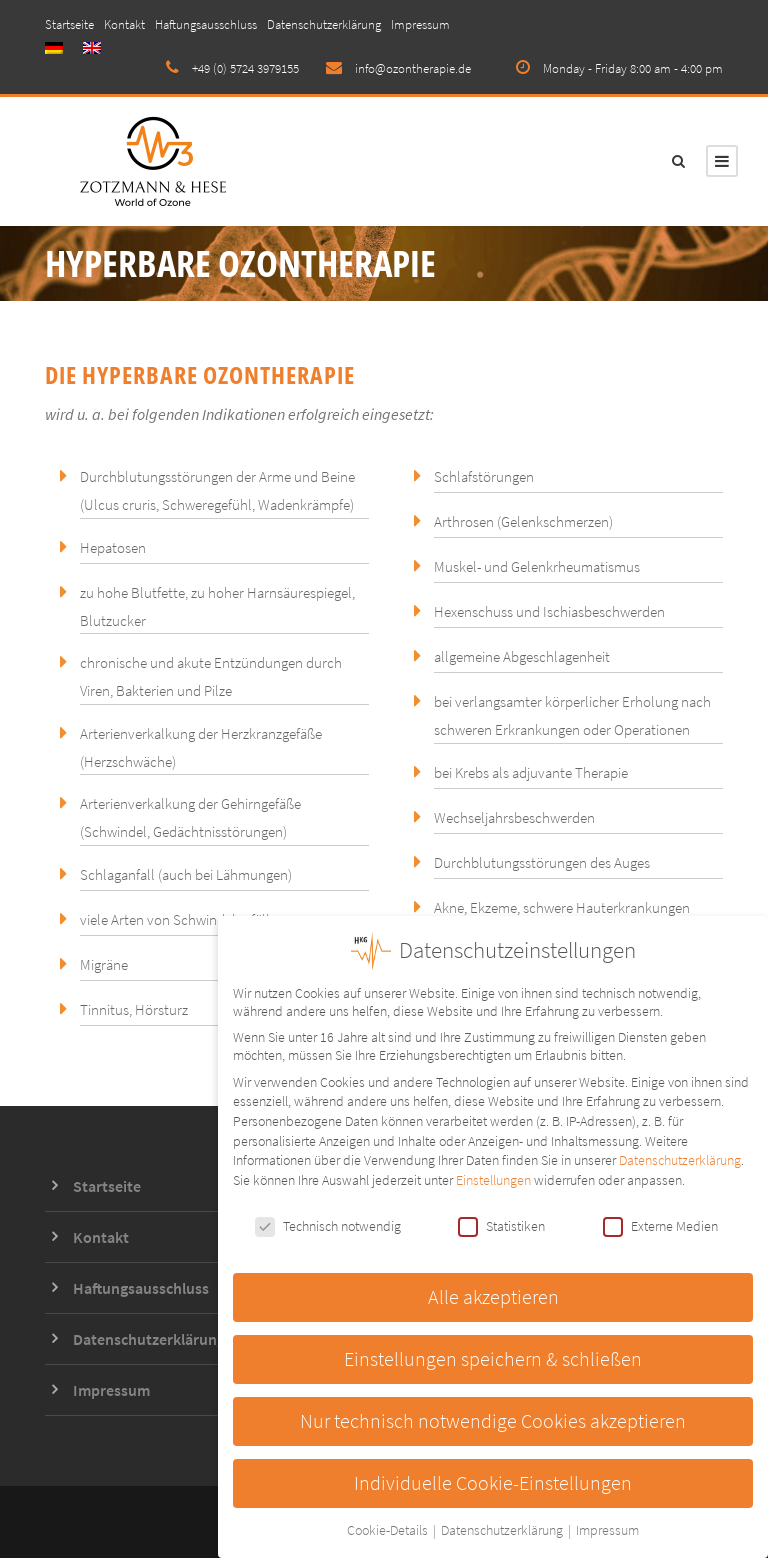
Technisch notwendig (328, 1224)
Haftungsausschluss (206, 24)
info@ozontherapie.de (413, 68)
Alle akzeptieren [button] (493, 1295)
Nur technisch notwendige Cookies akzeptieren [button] (493, 1419)
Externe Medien (660, 1224)
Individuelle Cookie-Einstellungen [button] (493, 1481)
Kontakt (124, 24)
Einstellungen (493, 1178)
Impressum (420, 24)
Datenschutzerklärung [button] (503, 1529)
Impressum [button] (607, 1529)
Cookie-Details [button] (389, 1529)
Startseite (69, 24)
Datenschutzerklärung (324, 24)
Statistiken (501, 1224)
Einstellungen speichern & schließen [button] (493, 1357)
